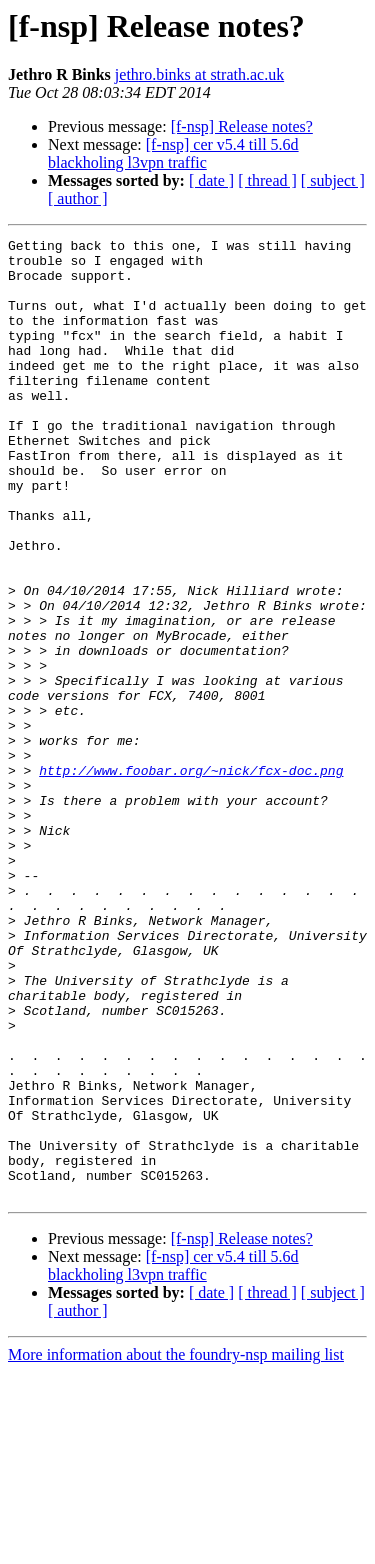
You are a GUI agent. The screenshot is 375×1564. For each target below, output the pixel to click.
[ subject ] (333, 180)
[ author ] (78, 198)
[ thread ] (267, 180)
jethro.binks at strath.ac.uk (199, 74)
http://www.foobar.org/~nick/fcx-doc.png (191, 878)
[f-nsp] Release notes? (242, 126)
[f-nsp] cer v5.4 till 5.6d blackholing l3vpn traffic (173, 153)
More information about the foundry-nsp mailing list (176, 1546)
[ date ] (211, 180)
